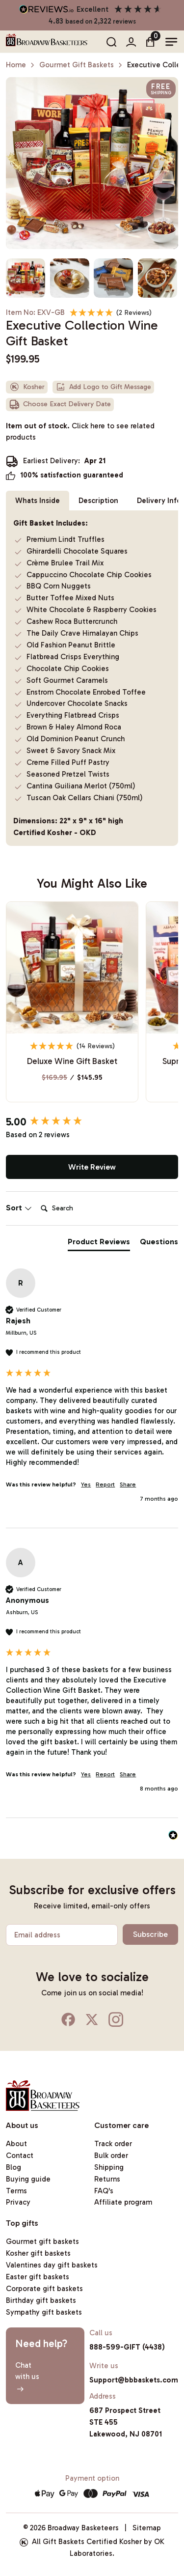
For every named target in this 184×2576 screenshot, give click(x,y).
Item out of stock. (80, 431)
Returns (107, 2179)
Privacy (18, 2202)
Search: (36, 1198)
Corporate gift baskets (44, 2288)
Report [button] (105, 1484)
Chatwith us (27, 2377)
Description (98, 500)
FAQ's (103, 2190)
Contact (19, 2155)
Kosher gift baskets (38, 2253)
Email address (37, 1935)
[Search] (76, 1208)
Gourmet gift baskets (42, 2241)
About (16, 2143)
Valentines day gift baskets (52, 2265)
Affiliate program (123, 2202)
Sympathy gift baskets (44, 2312)
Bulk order (111, 2155)
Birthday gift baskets (41, 2300)
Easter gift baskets (37, 2276)
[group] (92, 1122)
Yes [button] (86, 1484)
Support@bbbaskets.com (133, 2380)
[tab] (99, 1243)
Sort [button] (19, 1207)
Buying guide (28, 2179)
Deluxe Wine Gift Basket (72, 1061)
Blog (13, 2167)
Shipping (109, 2167)
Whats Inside (37, 500)
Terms (16, 2190)
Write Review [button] (92, 1167)
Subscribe (150, 1934)
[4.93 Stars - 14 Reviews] (72, 1045)
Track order (113, 2143)
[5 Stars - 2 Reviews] (111, 312)
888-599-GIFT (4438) (127, 2347)
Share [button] (128, 1484)
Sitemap (146, 2527)
